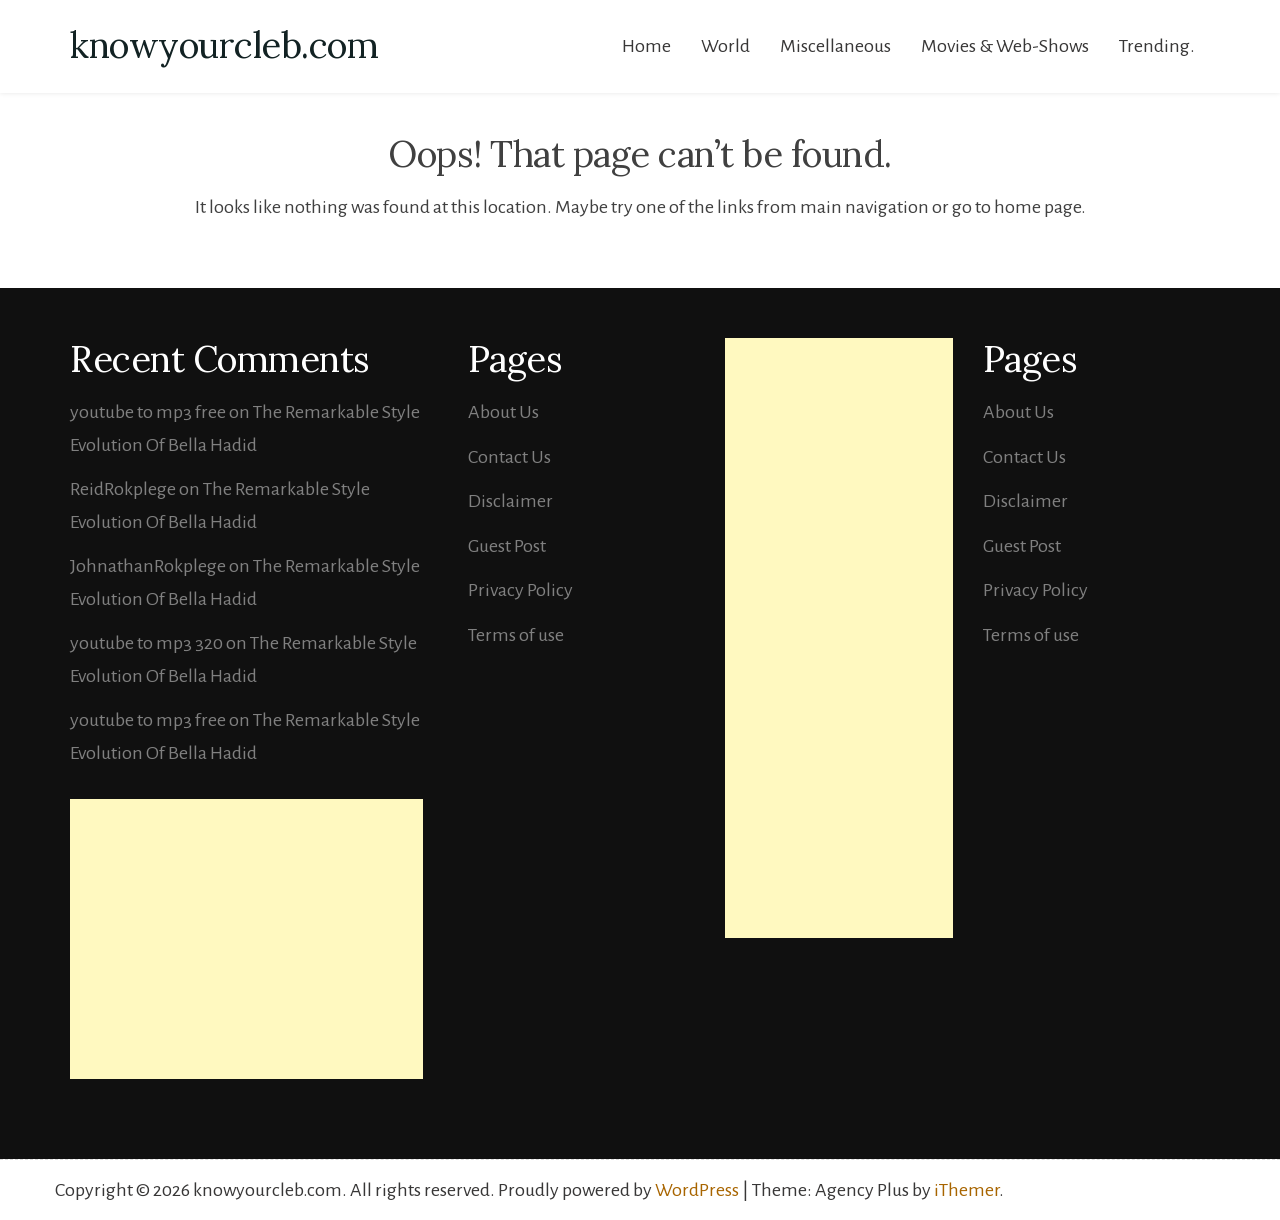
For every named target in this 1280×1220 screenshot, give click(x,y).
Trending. (1157, 46)
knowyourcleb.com (224, 45)
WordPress (697, 1190)
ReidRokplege (123, 489)
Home (646, 46)
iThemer (966, 1190)
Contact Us (509, 457)
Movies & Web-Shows (1005, 46)
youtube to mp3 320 (146, 643)
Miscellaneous (835, 46)
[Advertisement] (246, 939)
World (725, 46)
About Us (503, 412)
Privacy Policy (520, 590)
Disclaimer (510, 501)
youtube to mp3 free (148, 412)
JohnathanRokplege (148, 566)
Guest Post (507, 546)
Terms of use (516, 635)
